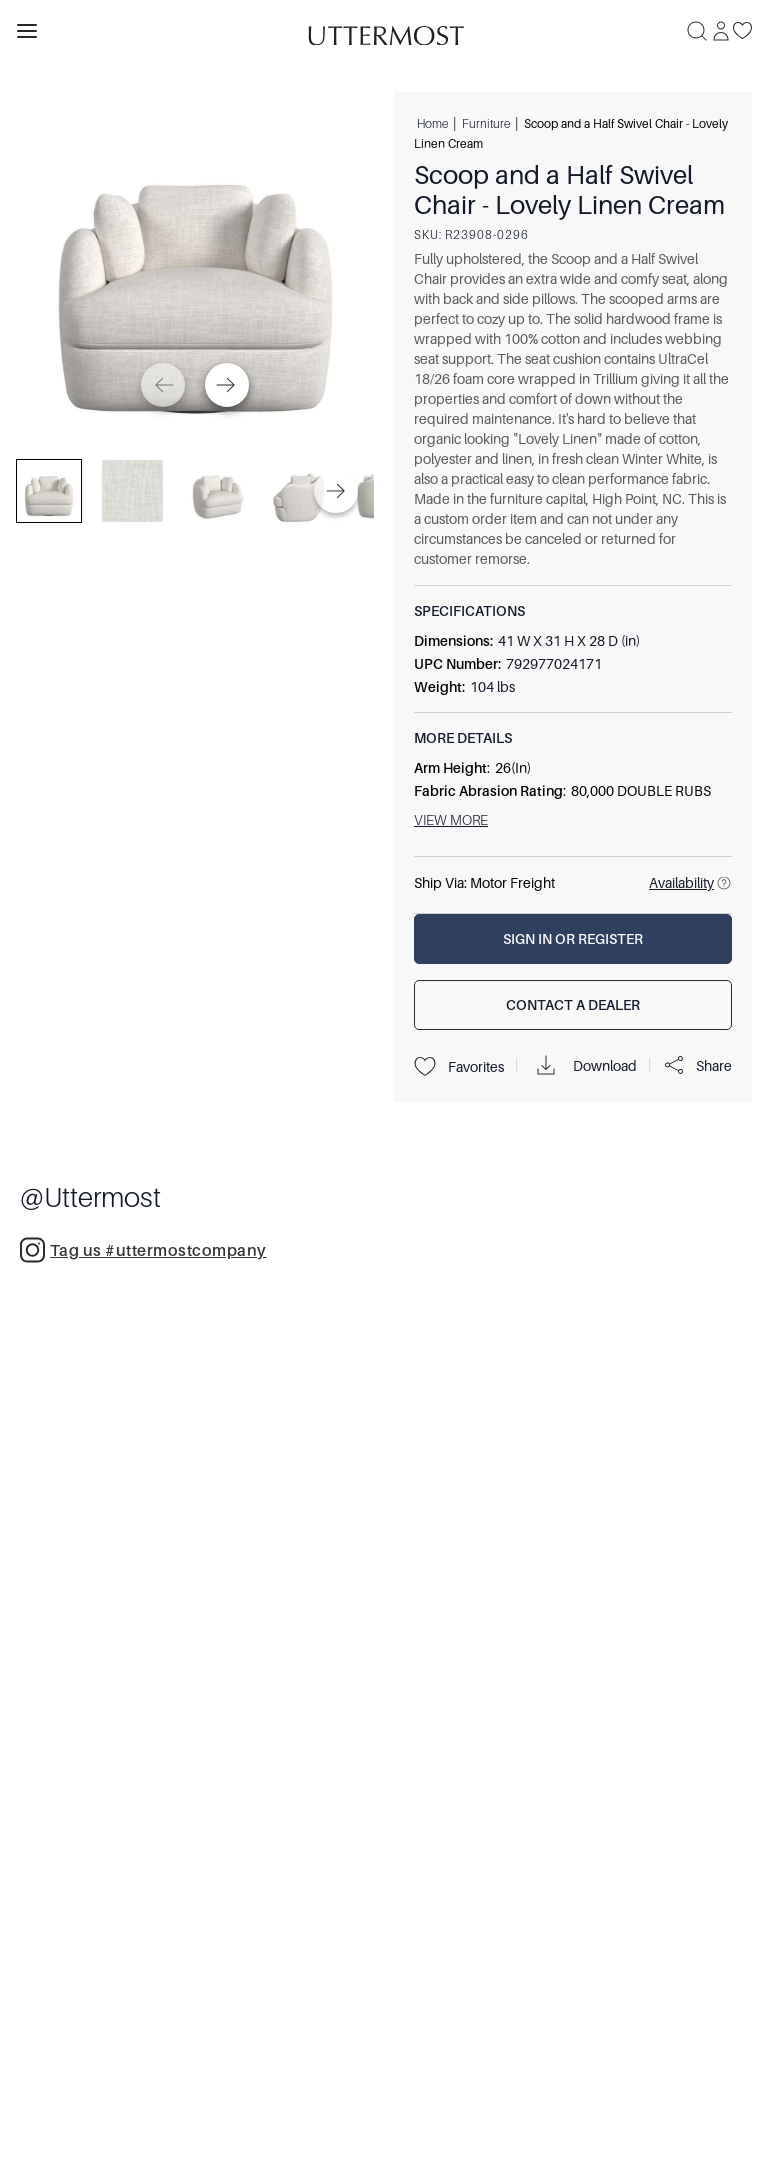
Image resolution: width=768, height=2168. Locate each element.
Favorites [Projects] (459, 1067)
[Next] (227, 385)
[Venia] (384, 30)
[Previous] (163, 385)
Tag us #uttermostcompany (143, 1249)
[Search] (697, 31)
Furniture (486, 123)
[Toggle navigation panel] (27, 31)
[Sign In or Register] (573, 939)
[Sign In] (721, 31)
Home (432, 123)
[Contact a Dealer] (573, 1005)
